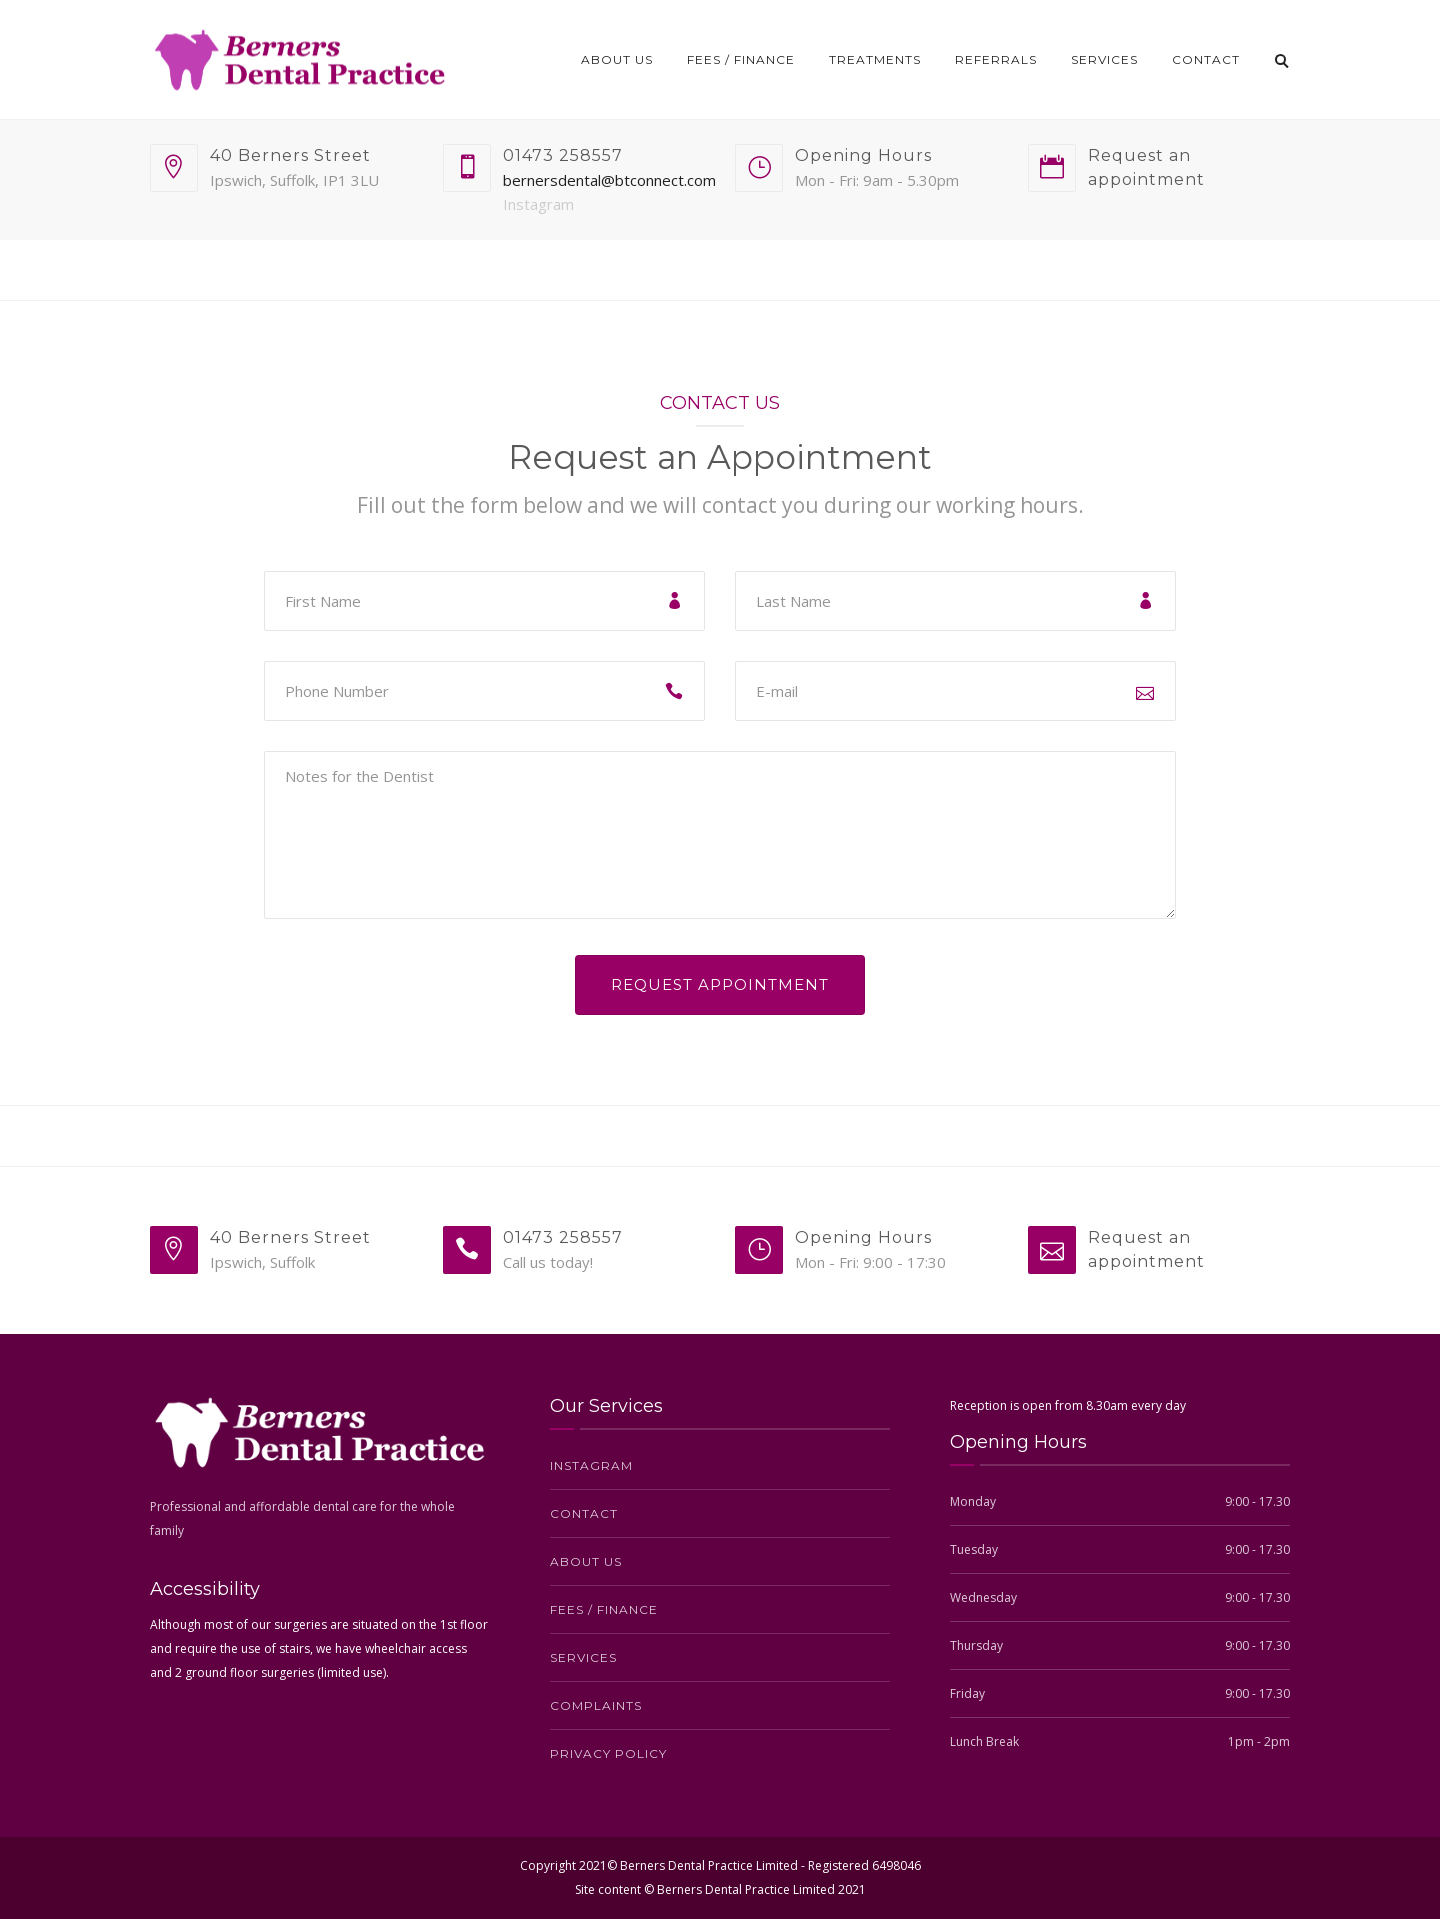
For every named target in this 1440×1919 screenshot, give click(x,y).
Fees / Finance (741, 59)
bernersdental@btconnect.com (609, 180)
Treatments (875, 59)
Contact (1206, 59)
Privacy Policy (608, 1753)
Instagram (538, 204)
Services (1104, 59)
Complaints (596, 1705)
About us (617, 59)
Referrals (996, 59)
